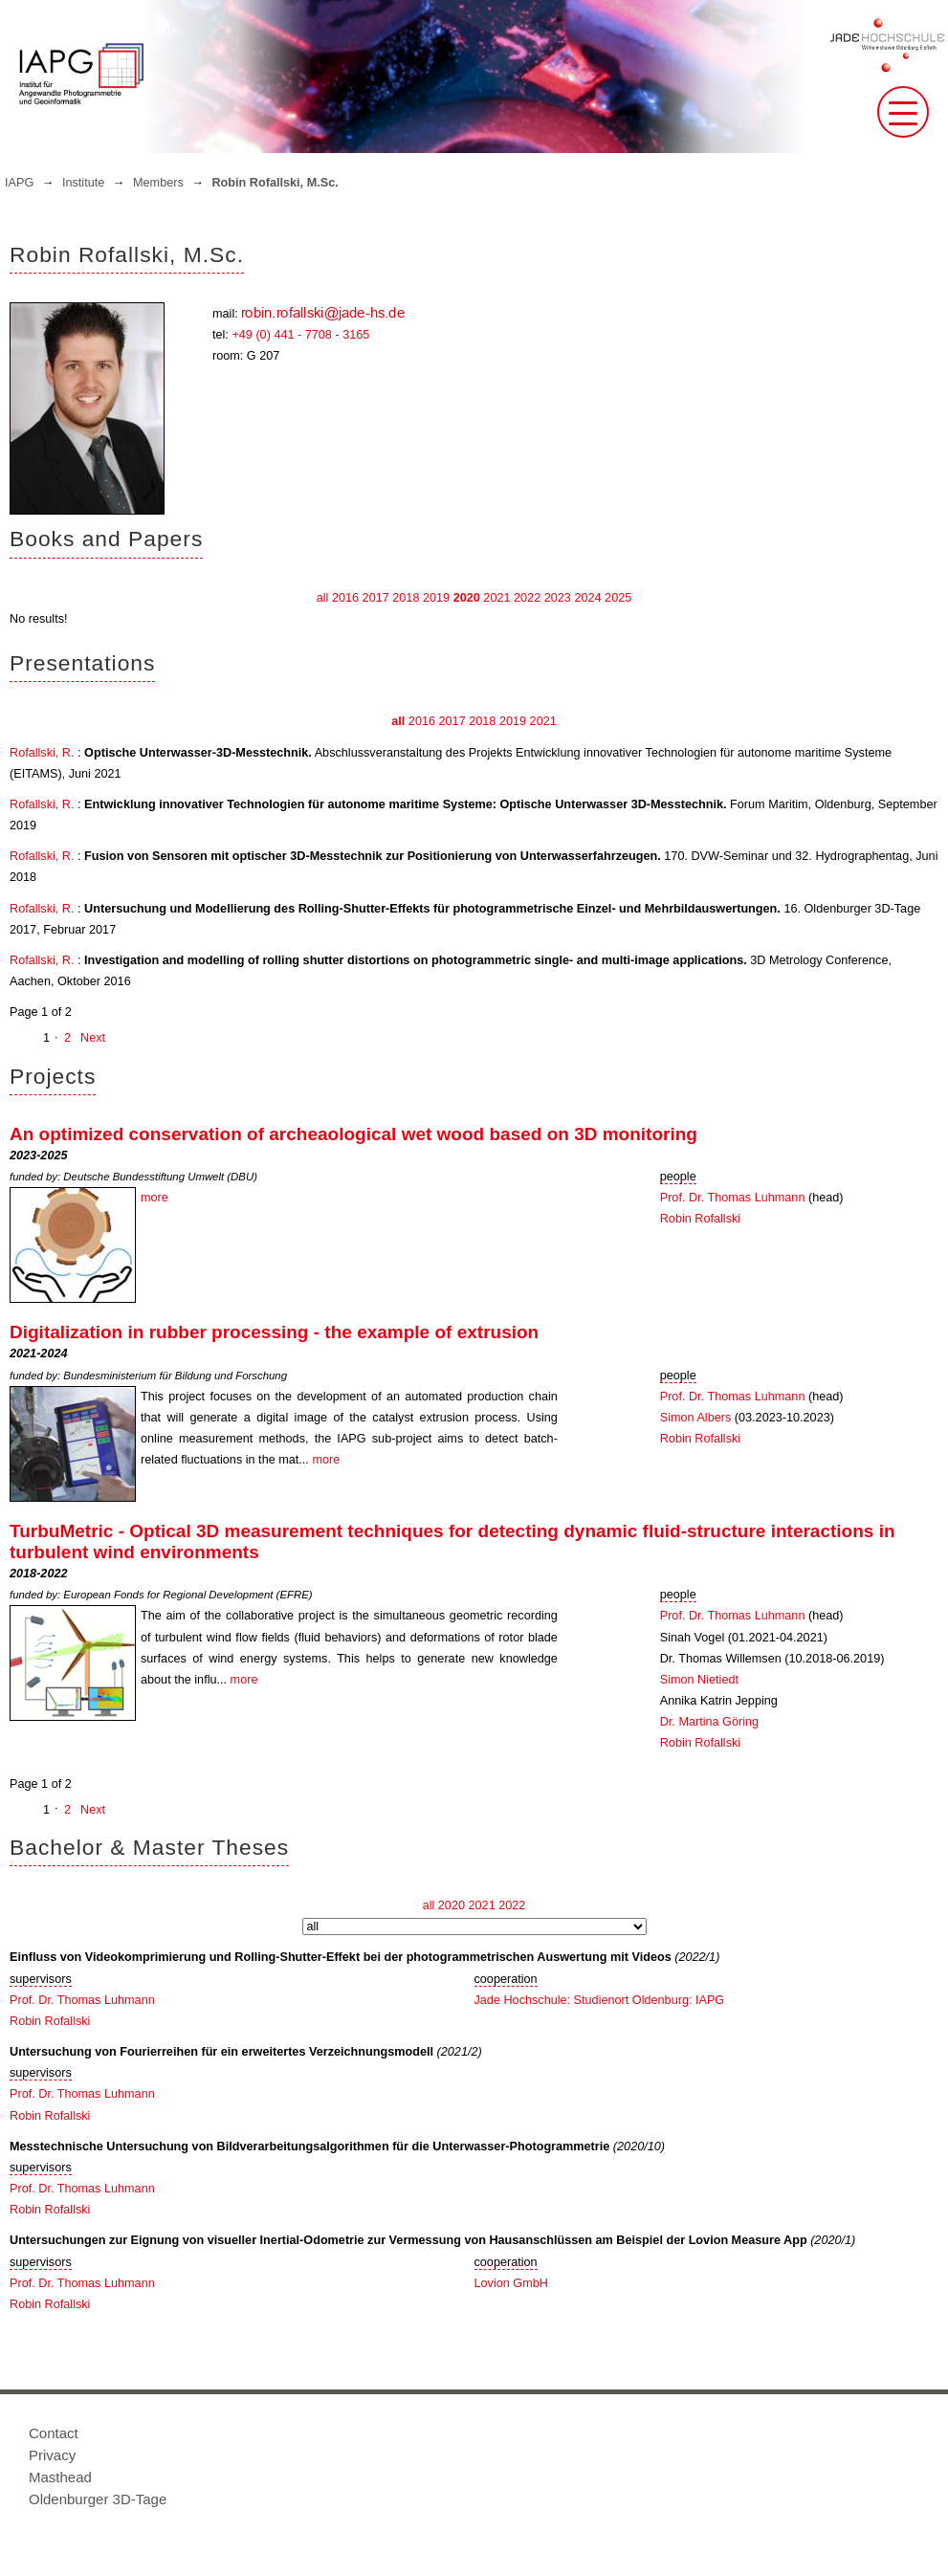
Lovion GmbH (511, 2283)
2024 (587, 598)
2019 (436, 598)
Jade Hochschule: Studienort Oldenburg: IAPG (599, 2000)
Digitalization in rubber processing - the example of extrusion (274, 1332)
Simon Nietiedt (699, 1679)
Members (158, 182)
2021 (496, 598)
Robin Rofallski (700, 1218)
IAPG (19, 182)
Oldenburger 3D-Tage (97, 2499)
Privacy (52, 2455)
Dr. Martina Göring (709, 1721)
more (154, 1197)
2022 (527, 598)
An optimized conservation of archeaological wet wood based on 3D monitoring (353, 1134)
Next (92, 1038)
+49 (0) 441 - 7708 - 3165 (300, 334)
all (323, 598)
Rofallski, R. (42, 753)
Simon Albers (696, 1417)
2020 (466, 598)
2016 (345, 598)
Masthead (60, 2477)
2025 (618, 598)
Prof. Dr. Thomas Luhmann (732, 1197)
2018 (405, 598)
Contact (53, 2433)
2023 (557, 598)
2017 (376, 598)
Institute (83, 182)
